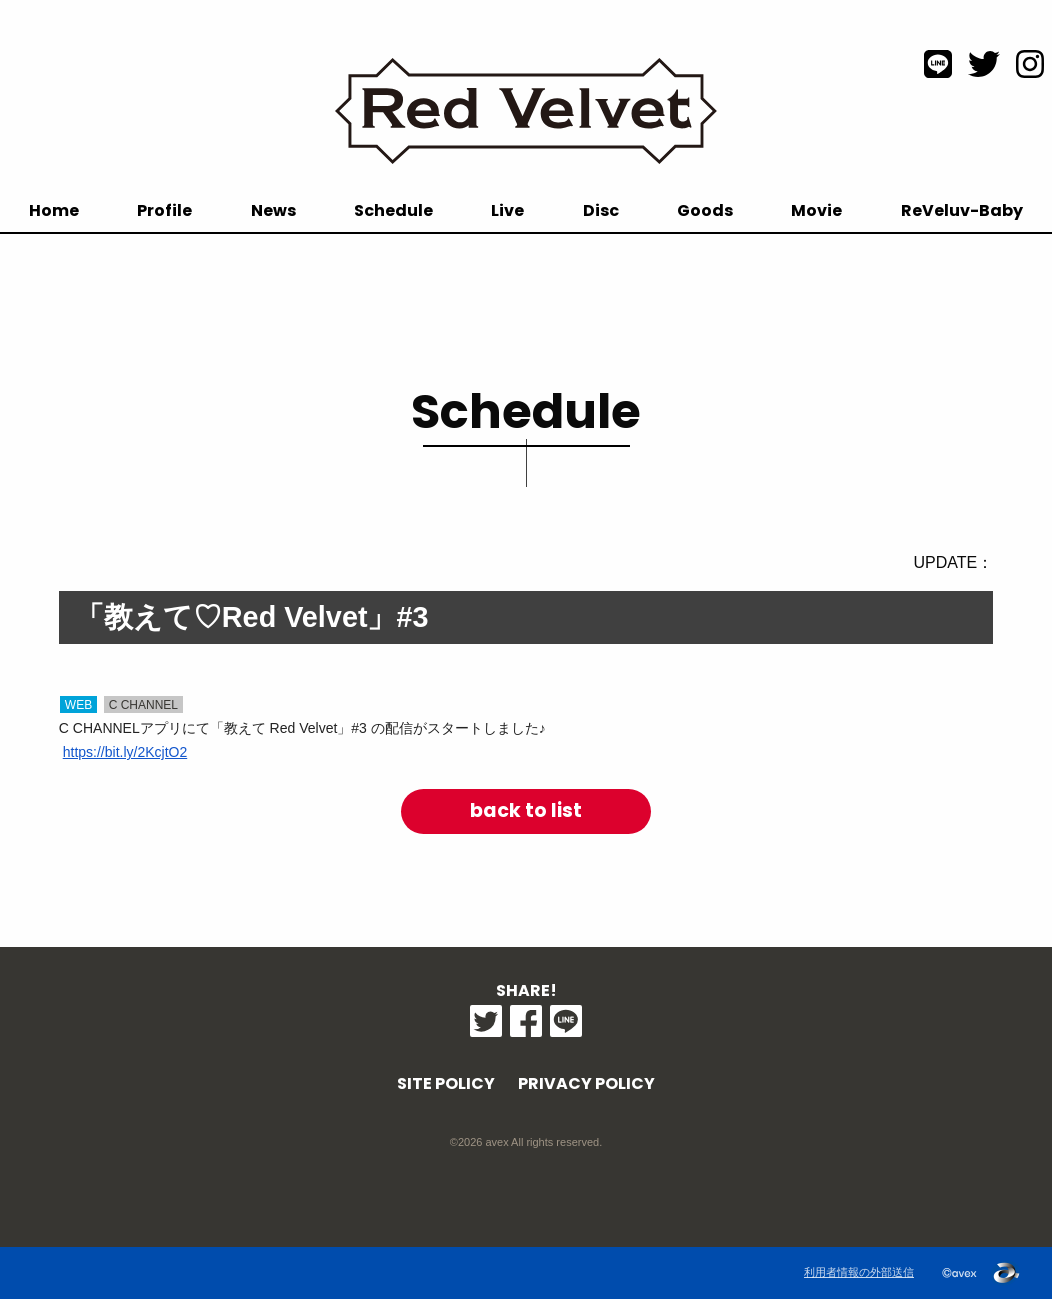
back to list (526, 810)
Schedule (393, 210)
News (273, 210)
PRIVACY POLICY (586, 1083)
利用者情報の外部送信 (859, 1272)
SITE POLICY (446, 1083)
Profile (164, 210)
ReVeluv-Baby (962, 210)
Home (54, 210)
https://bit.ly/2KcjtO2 (125, 752)
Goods (705, 210)
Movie (816, 210)
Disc (601, 210)
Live (507, 210)
